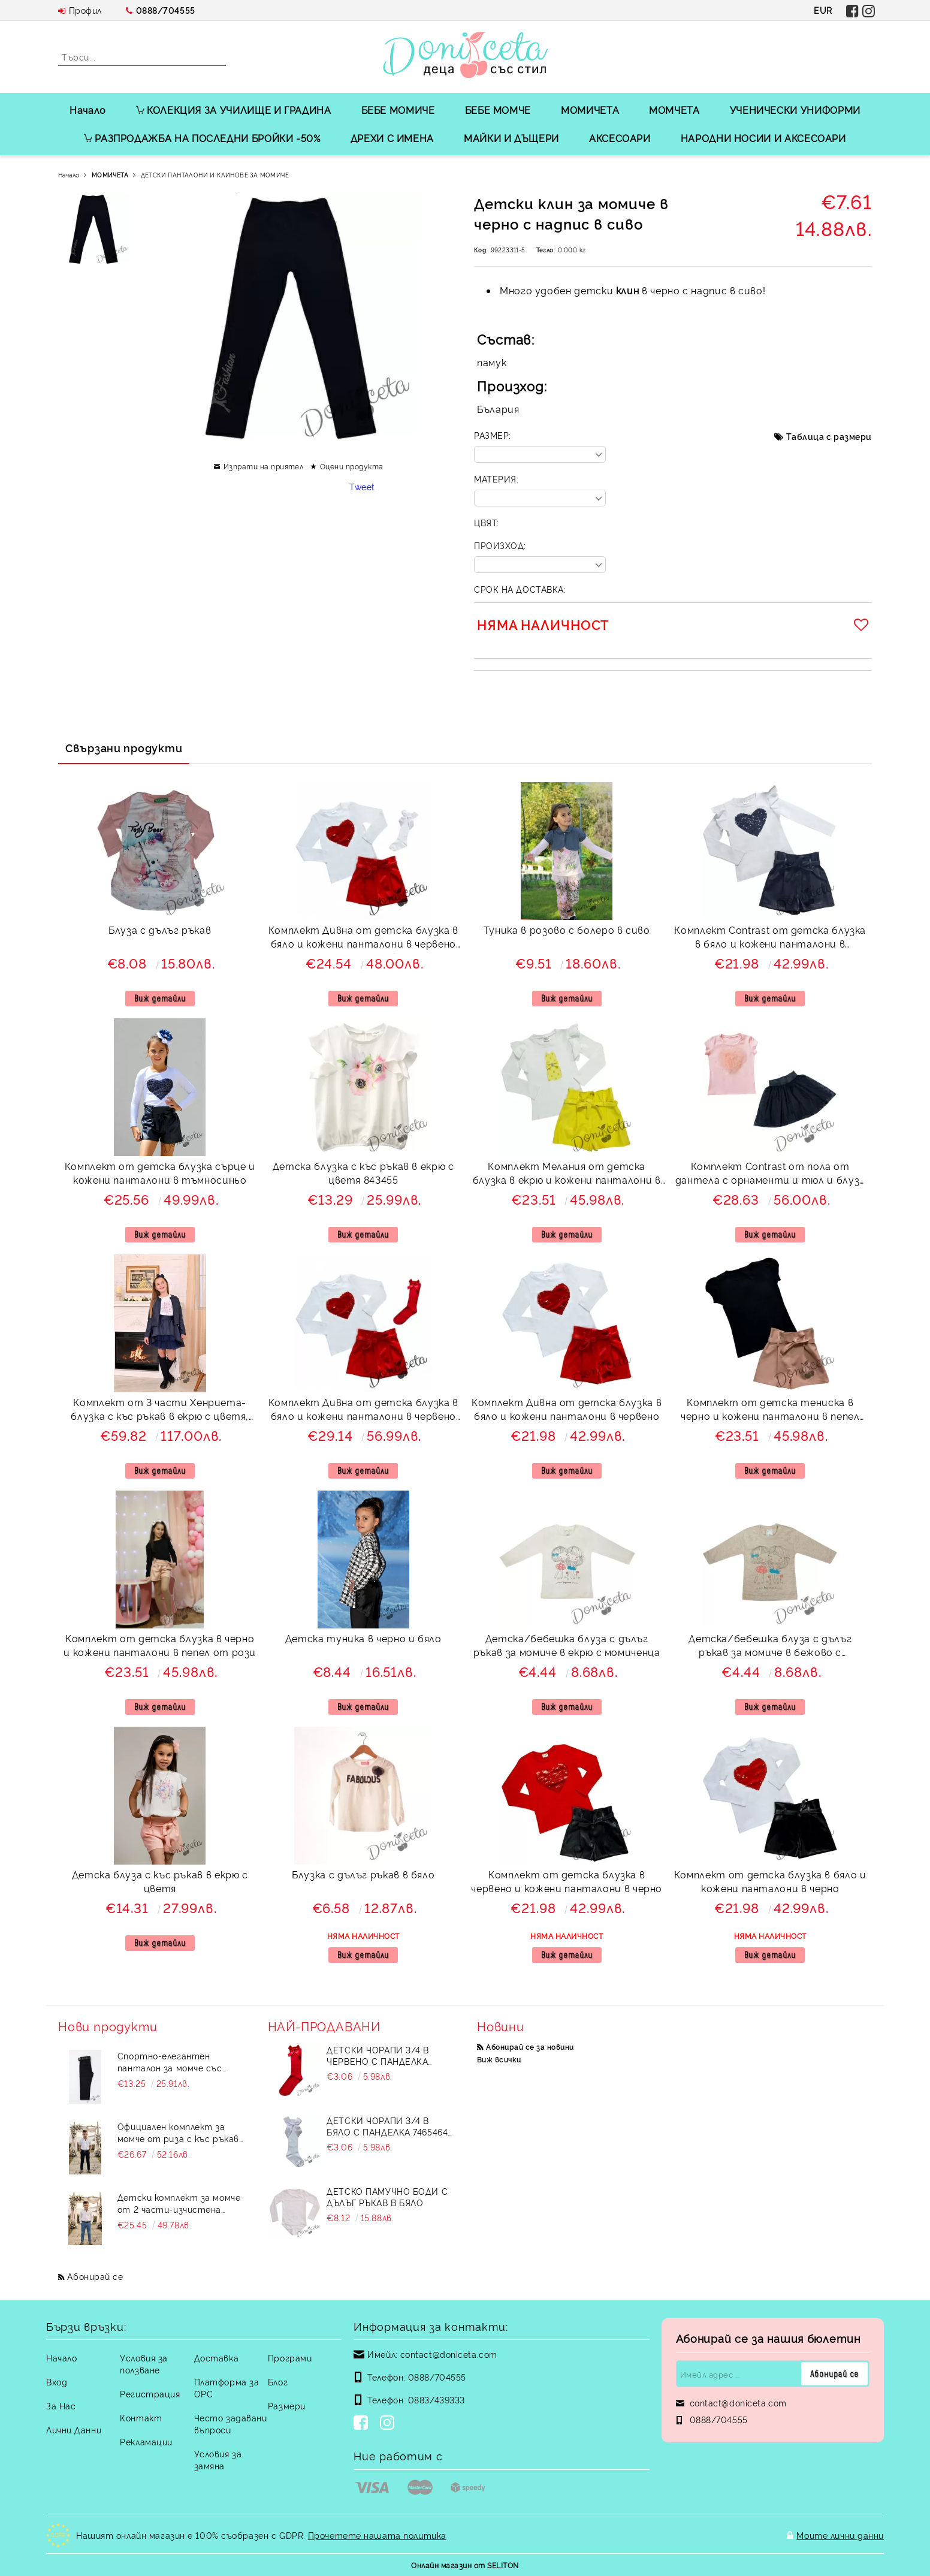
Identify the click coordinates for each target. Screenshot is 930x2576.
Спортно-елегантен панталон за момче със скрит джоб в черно (169, 2062)
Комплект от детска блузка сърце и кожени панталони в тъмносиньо (160, 1172)
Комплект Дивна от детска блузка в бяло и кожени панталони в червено (567, 1408)
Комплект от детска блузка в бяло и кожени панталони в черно (770, 1881)
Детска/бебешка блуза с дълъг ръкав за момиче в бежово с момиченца (770, 1646)
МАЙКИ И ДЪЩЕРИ (511, 137)
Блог (278, 2381)
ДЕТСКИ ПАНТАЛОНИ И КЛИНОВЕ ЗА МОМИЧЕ (215, 175)
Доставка (216, 2357)
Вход (56, 2381)
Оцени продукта (352, 466)
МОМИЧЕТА (590, 109)
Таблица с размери (829, 436)
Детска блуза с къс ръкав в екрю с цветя (160, 1881)
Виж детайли (160, 998)
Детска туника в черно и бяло (363, 1638)
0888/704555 (165, 10)
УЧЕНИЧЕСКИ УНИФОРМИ (795, 109)
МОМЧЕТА (674, 109)
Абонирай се (95, 2276)
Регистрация (150, 2393)
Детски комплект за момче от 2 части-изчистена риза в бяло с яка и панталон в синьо (178, 2203)
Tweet (362, 486)
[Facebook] (363, 2423)
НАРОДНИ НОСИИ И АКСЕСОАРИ (763, 137)
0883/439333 (436, 2399)
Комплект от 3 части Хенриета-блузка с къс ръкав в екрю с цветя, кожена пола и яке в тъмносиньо (160, 1410)
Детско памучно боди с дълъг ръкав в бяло (387, 2196)
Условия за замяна (218, 2459)
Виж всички (499, 2059)
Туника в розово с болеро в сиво (567, 929)
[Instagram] (389, 2423)
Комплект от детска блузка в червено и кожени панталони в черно (566, 1881)
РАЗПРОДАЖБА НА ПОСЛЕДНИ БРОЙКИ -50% (202, 137)
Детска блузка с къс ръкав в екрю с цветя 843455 (363, 1172)
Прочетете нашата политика (377, 2535)
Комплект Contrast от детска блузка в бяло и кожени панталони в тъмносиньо (770, 938)
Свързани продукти (123, 747)
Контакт (141, 2417)
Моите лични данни (840, 2535)
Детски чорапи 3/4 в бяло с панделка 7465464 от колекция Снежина (387, 2126)
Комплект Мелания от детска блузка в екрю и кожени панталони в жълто (567, 1174)
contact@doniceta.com (448, 2354)
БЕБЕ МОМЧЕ (498, 109)
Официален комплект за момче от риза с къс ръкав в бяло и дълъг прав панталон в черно (178, 2132)
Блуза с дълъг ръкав (159, 929)
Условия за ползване (144, 2363)
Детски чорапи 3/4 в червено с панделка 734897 (378, 2055)
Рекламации (146, 2441)
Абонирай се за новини (529, 2046)
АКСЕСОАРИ (620, 137)
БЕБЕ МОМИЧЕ (398, 109)
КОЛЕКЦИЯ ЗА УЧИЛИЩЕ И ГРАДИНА (233, 109)
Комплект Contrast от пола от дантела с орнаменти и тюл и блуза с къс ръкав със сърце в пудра (770, 1174)
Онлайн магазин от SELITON (464, 2565)
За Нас (61, 2405)
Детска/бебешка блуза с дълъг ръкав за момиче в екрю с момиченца (566, 1644)
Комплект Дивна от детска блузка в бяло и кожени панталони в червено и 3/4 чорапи (363, 1410)
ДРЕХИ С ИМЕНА (392, 137)
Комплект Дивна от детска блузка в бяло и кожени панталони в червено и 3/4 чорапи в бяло (363, 938)
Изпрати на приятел (264, 466)
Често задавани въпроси (230, 2423)
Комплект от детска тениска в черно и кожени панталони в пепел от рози (770, 1410)
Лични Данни (73, 2429)
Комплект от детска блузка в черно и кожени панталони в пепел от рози (160, 1644)
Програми (290, 2357)
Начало (88, 109)
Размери (287, 2405)
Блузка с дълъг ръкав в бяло (363, 1874)
